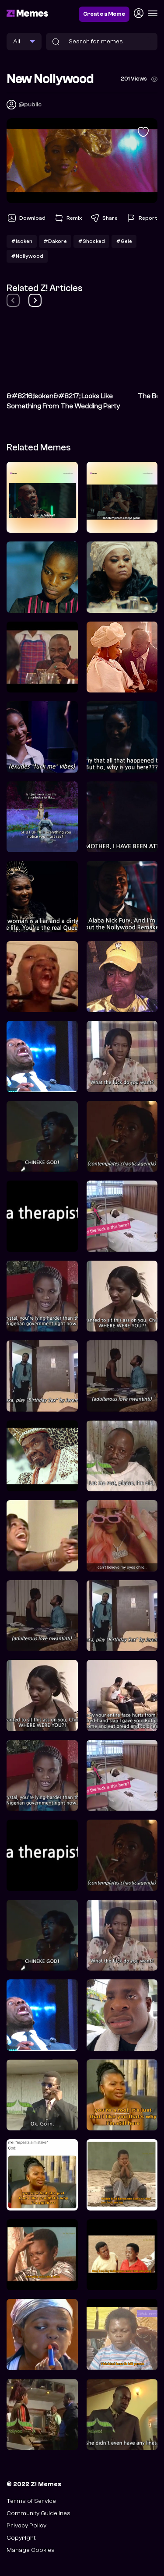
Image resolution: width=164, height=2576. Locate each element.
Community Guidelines (38, 2513)
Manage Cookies (31, 2550)
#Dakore (55, 241)
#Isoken (21, 241)
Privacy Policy (26, 2525)
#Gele (124, 241)
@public (30, 104)
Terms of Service (31, 2501)
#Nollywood (27, 256)
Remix (68, 218)
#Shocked (91, 241)
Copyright (21, 2537)
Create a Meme (104, 14)
